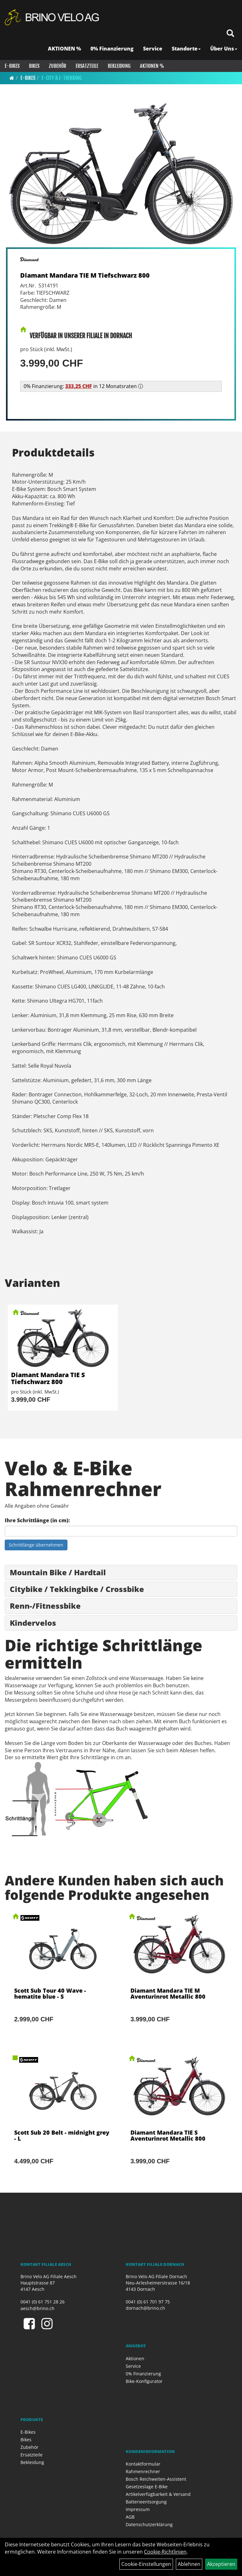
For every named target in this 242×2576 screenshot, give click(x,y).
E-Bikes (12, 66)
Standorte (186, 48)
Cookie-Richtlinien (165, 2551)
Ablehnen (189, 2564)
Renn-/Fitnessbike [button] (45, 1605)
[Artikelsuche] (230, 33)
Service (152, 48)
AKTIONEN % (64, 48)
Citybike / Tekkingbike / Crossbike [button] (77, 1589)
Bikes (34, 66)
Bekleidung (119, 66)
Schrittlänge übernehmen (36, 1545)
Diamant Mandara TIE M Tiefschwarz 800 (85, 275)
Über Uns (223, 48)
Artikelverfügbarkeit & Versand (158, 2494)
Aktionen (135, 2358)
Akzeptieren (221, 2564)
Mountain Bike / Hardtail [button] (58, 1572)
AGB (130, 2517)
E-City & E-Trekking (62, 78)
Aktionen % (152, 66)
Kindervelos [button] (33, 1623)
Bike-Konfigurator (144, 2381)
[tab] (121, 1572)
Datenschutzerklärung (149, 2524)
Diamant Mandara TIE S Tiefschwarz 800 (48, 1378)
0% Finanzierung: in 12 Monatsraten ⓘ (83, 386)
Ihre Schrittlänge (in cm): (37, 1520)
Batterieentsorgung (146, 2502)
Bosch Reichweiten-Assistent (156, 2479)
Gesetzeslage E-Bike (147, 2487)
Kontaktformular (143, 2464)
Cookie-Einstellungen (146, 2564)
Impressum (138, 2509)
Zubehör (57, 66)
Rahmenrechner (143, 2471)
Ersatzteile (87, 66)
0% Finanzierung (112, 48)
